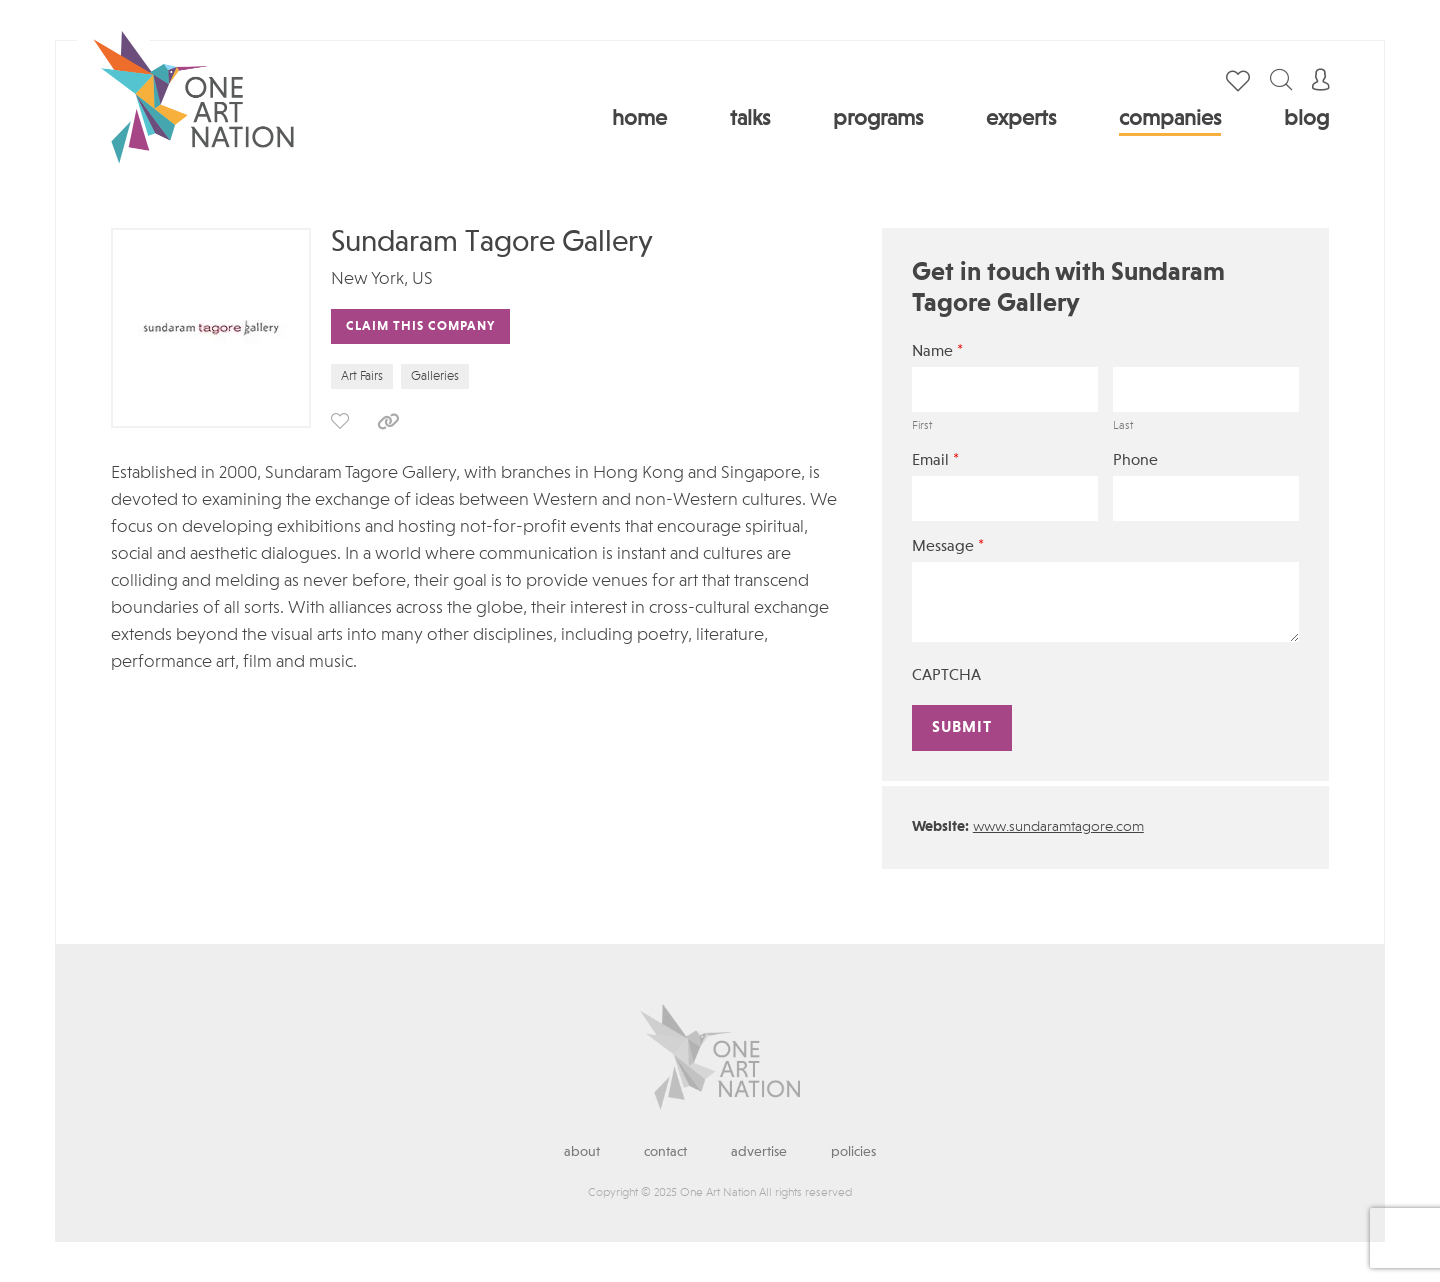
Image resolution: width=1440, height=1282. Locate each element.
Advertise (759, 1152)
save (340, 421)
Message (948, 546)
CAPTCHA (946, 676)
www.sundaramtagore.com (1058, 827)
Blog (1306, 119)
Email (935, 460)
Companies (1170, 119)
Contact (665, 1152)
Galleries (435, 376)
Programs (878, 119)
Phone (1135, 461)
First (922, 426)
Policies (853, 1152)
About (582, 1152)
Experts (1021, 119)
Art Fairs (362, 376)
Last (1123, 426)
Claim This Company (420, 326)
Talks (750, 119)
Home (639, 119)
